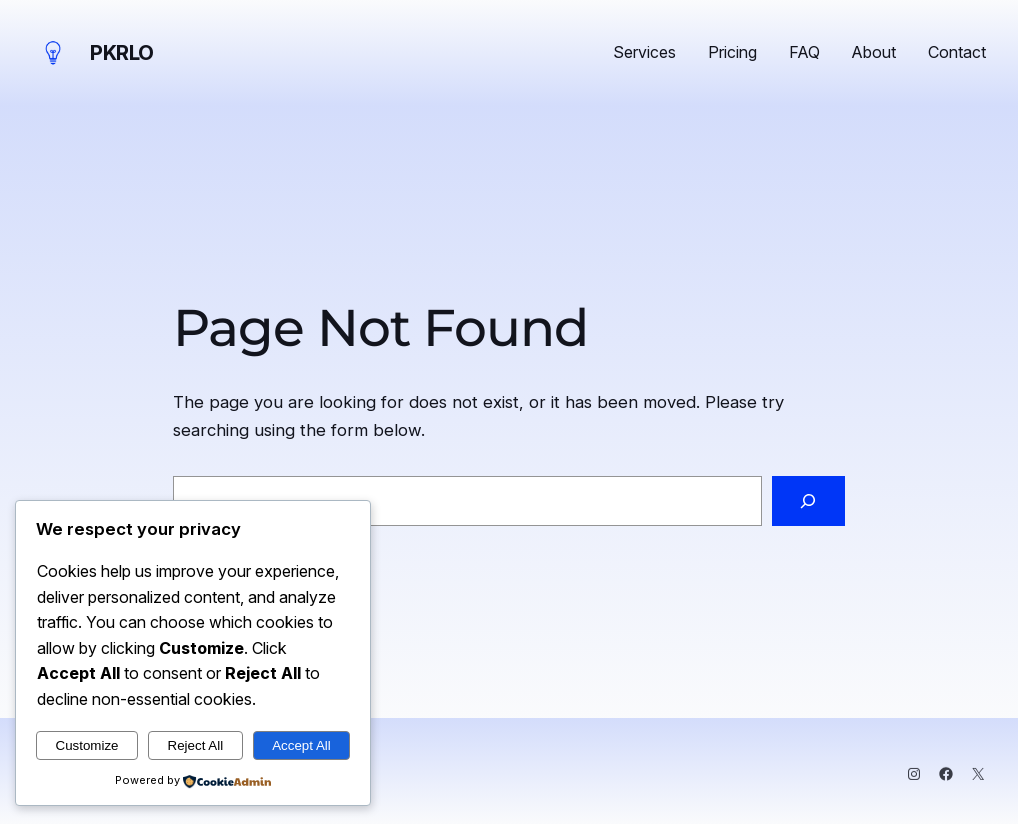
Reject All (196, 745)
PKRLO (122, 53)
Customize (87, 745)
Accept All (301, 745)
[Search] (808, 501)
